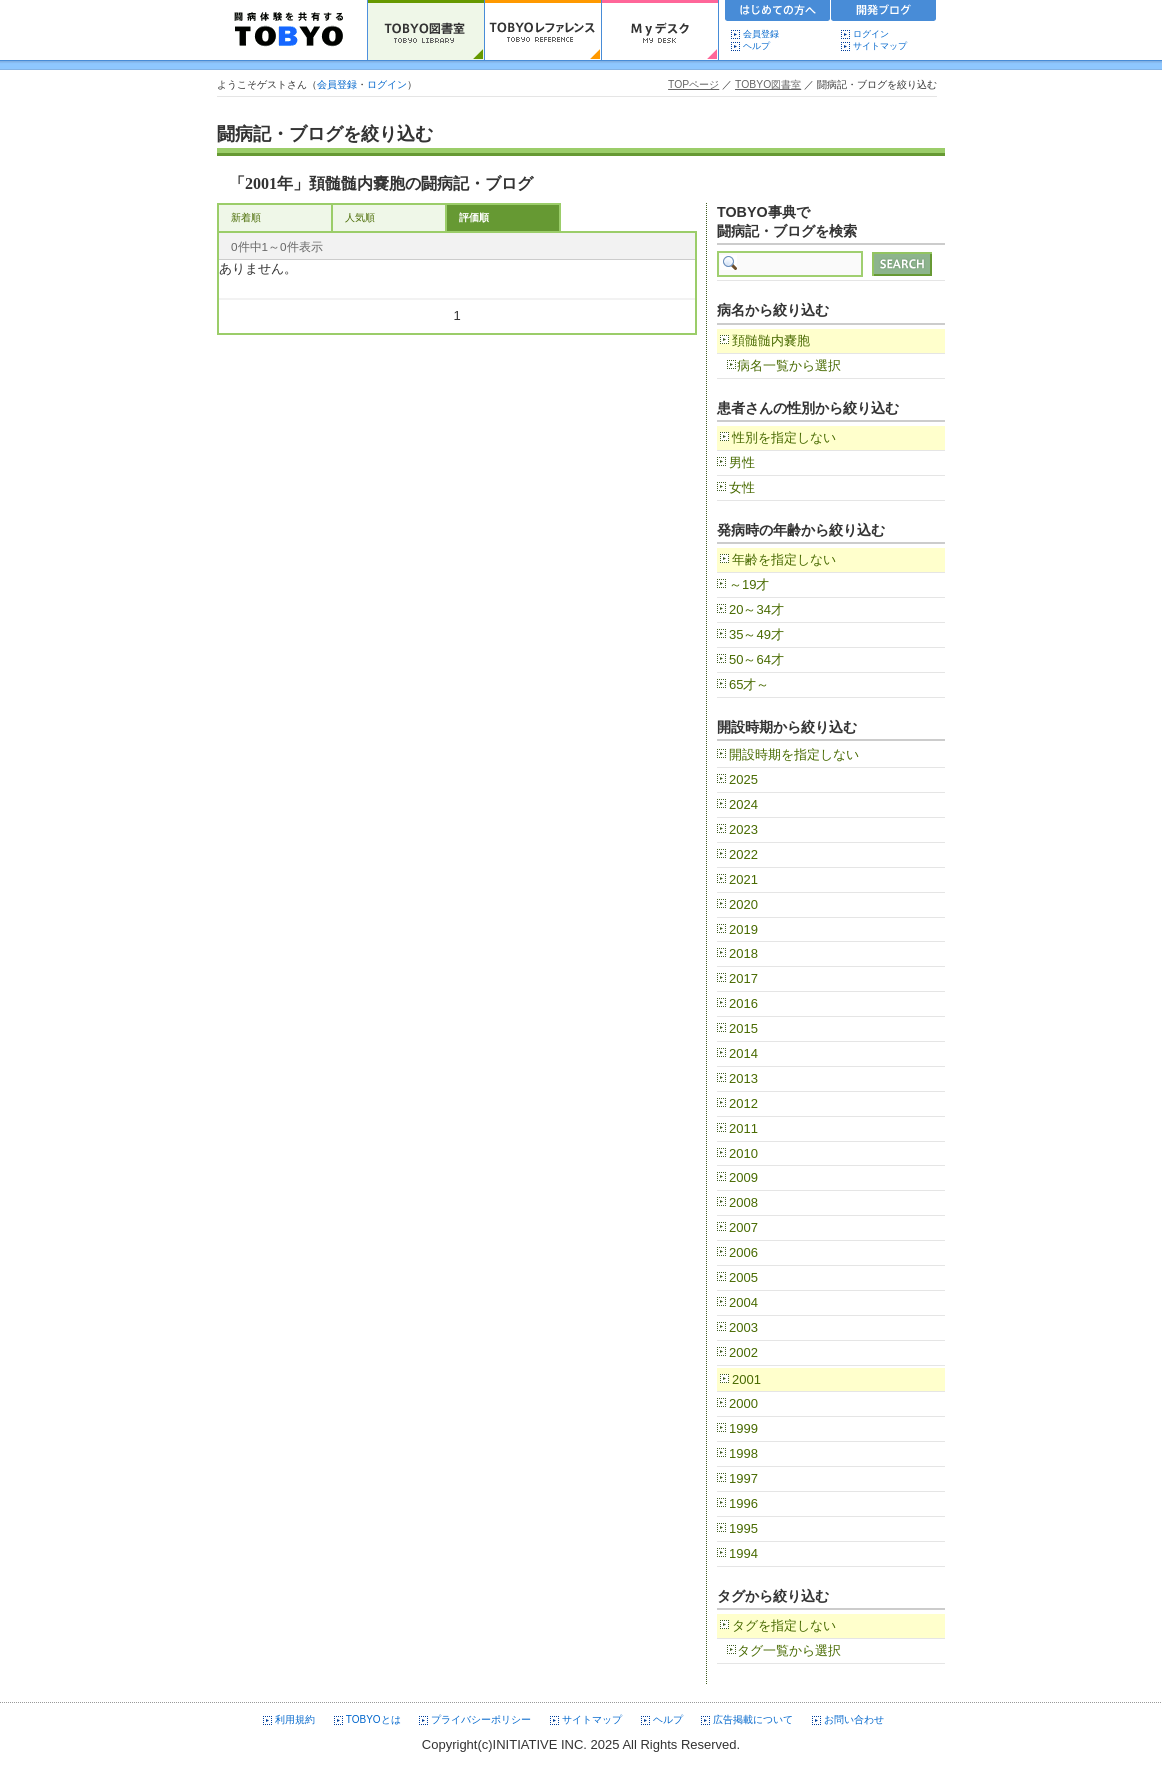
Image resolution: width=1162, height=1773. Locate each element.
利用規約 (295, 1719)
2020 (743, 904)
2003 (743, 1327)
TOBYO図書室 (768, 84)
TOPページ (693, 84)
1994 (743, 1553)
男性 (742, 462)
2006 (743, 1252)
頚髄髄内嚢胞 (771, 340)
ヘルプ (761, 46)
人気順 (360, 217)
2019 (743, 929)
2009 (743, 1177)
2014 (743, 1053)
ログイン (871, 34)
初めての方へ (778, 13)
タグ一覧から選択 (789, 1650)
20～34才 (756, 609)
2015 (743, 1028)
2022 (743, 854)
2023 (743, 829)
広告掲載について (753, 1719)
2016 (743, 1003)
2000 (743, 1403)
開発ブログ (884, 13)
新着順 (246, 217)
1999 (743, 1428)
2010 (743, 1153)
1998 (743, 1453)
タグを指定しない (784, 1625)
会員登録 (761, 34)
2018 (743, 953)
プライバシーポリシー (481, 1719)
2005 (743, 1277)
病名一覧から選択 (789, 365)
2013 (743, 1078)
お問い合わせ (854, 1719)
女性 (742, 487)
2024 (743, 804)
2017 (743, 978)
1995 (743, 1528)
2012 (743, 1103)
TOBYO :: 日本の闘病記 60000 (289, 30)
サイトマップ (880, 46)
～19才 (749, 584)
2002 (743, 1352)
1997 (743, 1478)
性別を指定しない (784, 437)
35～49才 (756, 634)
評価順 (474, 217)
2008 (743, 1202)
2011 (743, 1128)
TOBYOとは (373, 1719)
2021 (743, 879)
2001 (746, 1379)
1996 (743, 1503)
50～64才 (756, 659)
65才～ (749, 684)
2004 (743, 1302)
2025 (743, 779)
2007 (743, 1227)
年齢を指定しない (784, 559)
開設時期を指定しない (794, 754)
